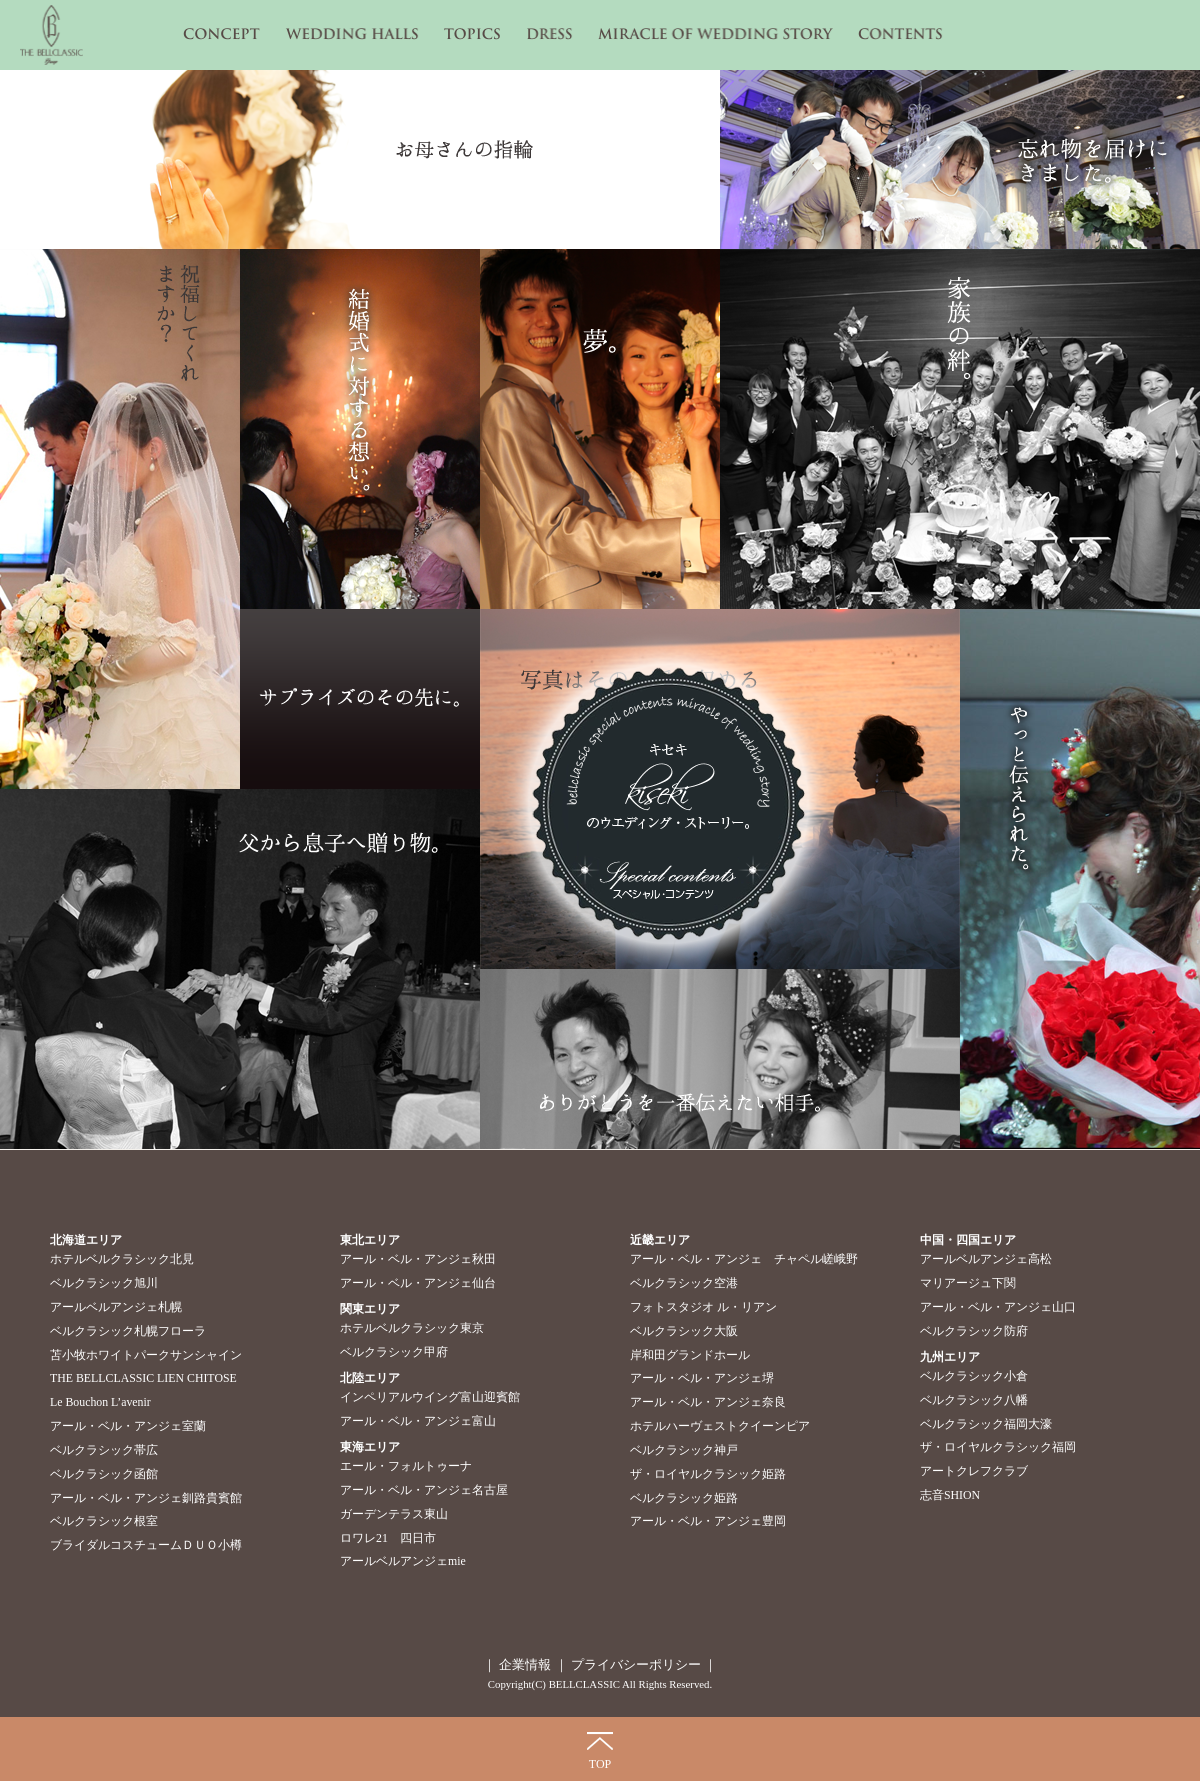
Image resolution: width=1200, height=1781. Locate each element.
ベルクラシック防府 (974, 1331)
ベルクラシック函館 (104, 1474)
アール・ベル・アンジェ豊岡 (708, 1521)
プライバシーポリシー (634, 1664)
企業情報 (525, 1664)
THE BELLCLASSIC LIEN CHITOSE (143, 1378)
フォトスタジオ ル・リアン (703, 1307)
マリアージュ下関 (968, 1283)
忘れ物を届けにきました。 (960, 159)
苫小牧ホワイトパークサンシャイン (146, 1355)
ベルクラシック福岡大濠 (986, 1424)
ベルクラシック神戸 (684, 1450)
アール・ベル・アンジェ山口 (998, 1307)
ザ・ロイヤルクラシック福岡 (998, 1447)
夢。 (600, 429)
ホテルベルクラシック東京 (412, 1328)
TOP (600, 1764)
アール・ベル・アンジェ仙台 (418, 1283)
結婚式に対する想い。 (360, 429)
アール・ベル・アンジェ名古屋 (424, 1490)
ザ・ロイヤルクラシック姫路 (708, 1474)
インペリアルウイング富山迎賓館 (430, 1397)
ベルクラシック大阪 (684, 1331)
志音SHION (950, 1495)
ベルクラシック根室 (104, 1521)
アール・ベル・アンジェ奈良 (708, 1402)
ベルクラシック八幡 (974, 1400)
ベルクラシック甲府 (394, 1352)
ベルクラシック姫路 (684, 1498)
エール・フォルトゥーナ (406, 1466)
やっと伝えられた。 (1080, 879)
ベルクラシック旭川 (104, 1283)
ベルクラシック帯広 (104, 1450)
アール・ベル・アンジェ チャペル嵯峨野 (744, 1259)
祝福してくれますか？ (120, 519)
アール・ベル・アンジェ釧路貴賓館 (146, 1498)
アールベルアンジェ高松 (986, 1259)
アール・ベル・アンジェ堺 (702, 1378)
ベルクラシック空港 (684, 1283)
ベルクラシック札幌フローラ (128, 1331)
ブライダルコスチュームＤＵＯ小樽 (146, 1545)
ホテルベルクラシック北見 (122, 1259)
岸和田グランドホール (690, 1355)
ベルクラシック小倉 (974, 1376)
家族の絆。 (960, 429)
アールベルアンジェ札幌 (116, 1307)
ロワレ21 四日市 (388, 1538)
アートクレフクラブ (974, 1471)
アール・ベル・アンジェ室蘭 (128, 1426)
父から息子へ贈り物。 (240, 969)
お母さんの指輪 (360, 159)
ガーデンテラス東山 (394, 1514)
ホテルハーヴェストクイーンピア (720, 1426)
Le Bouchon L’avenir (100, 1402)
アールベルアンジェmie (403, 1561)
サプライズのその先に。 (360, 699)
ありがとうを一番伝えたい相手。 (720, 1059)
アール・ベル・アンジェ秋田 (418, 1259)
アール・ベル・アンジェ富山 (418, 1421)
